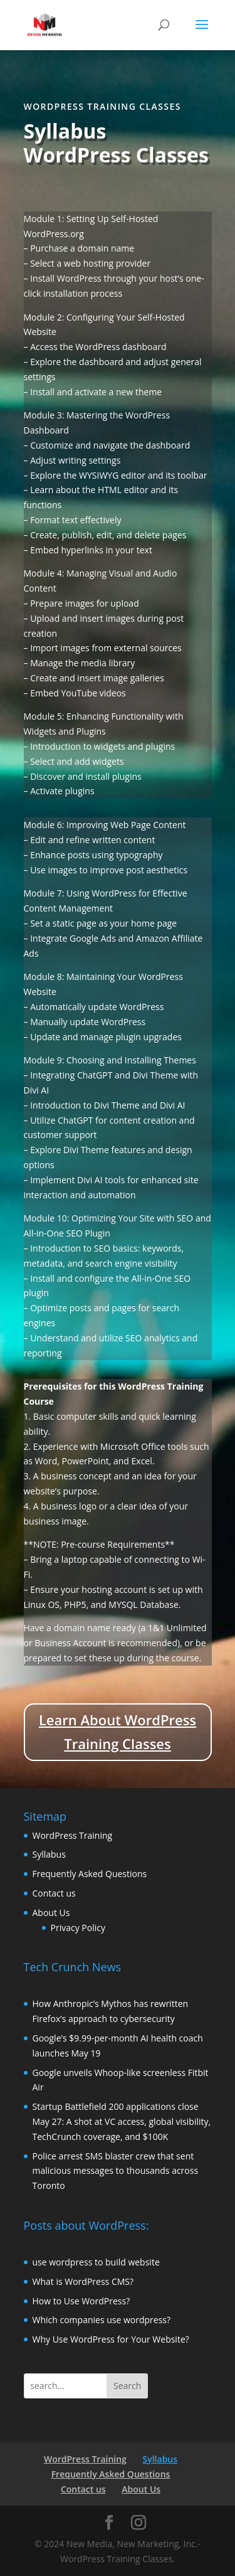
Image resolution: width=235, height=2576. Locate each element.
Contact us (54, 1893)
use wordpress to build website (96, 2262)
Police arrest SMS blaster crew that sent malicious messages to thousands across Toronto (116, 2171)
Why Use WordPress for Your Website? (111, 2339)
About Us (51, 1913)
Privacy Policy (78, 1928)
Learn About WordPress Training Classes (117, 1731)
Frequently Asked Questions (90, 1874)
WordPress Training (73, 1835)
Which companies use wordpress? (102, 2320)
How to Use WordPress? (81, 2301)
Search (127, 2386)
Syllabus (49, 1854)
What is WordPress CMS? (83, 2281)
